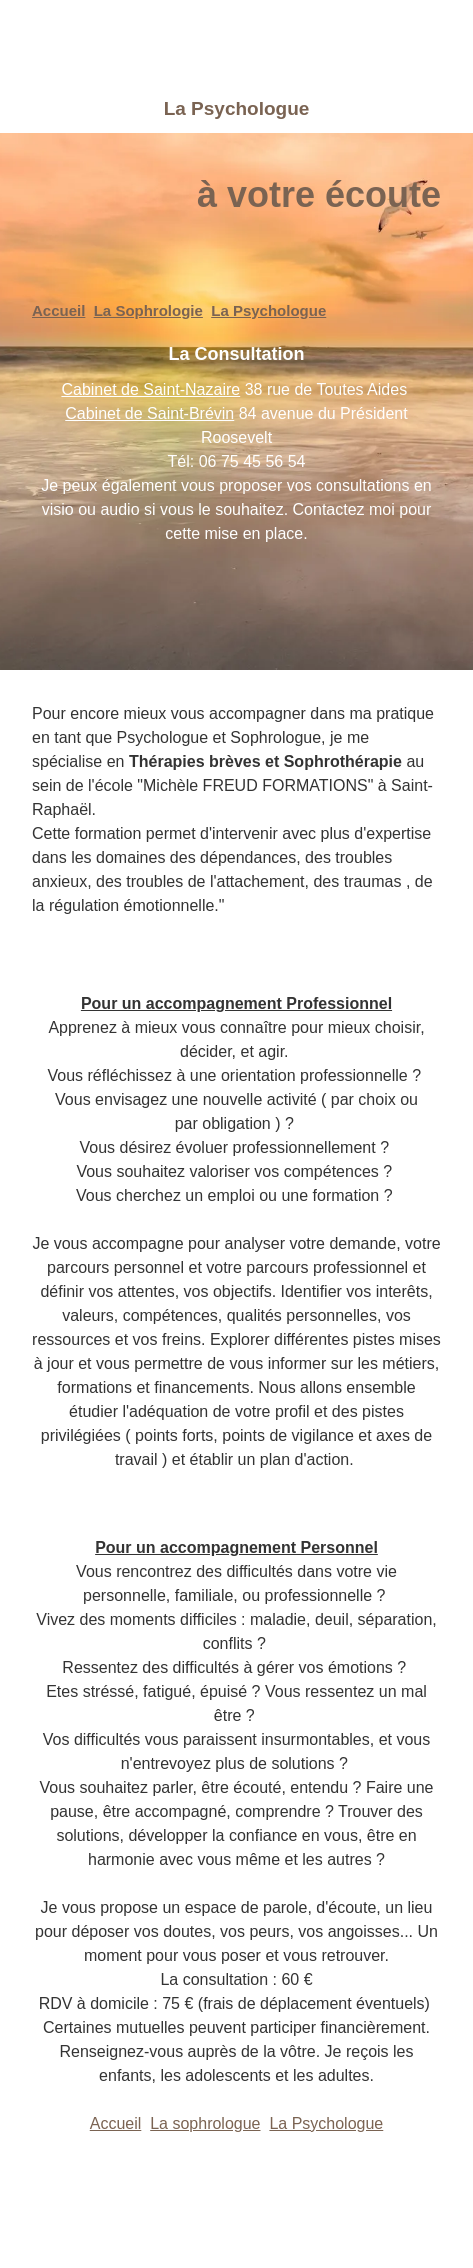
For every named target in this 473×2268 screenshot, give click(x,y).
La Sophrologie (148, 310)
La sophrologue (205, 2123)
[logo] (179, 42)
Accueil (58, 310)
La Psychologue (268, 310)
